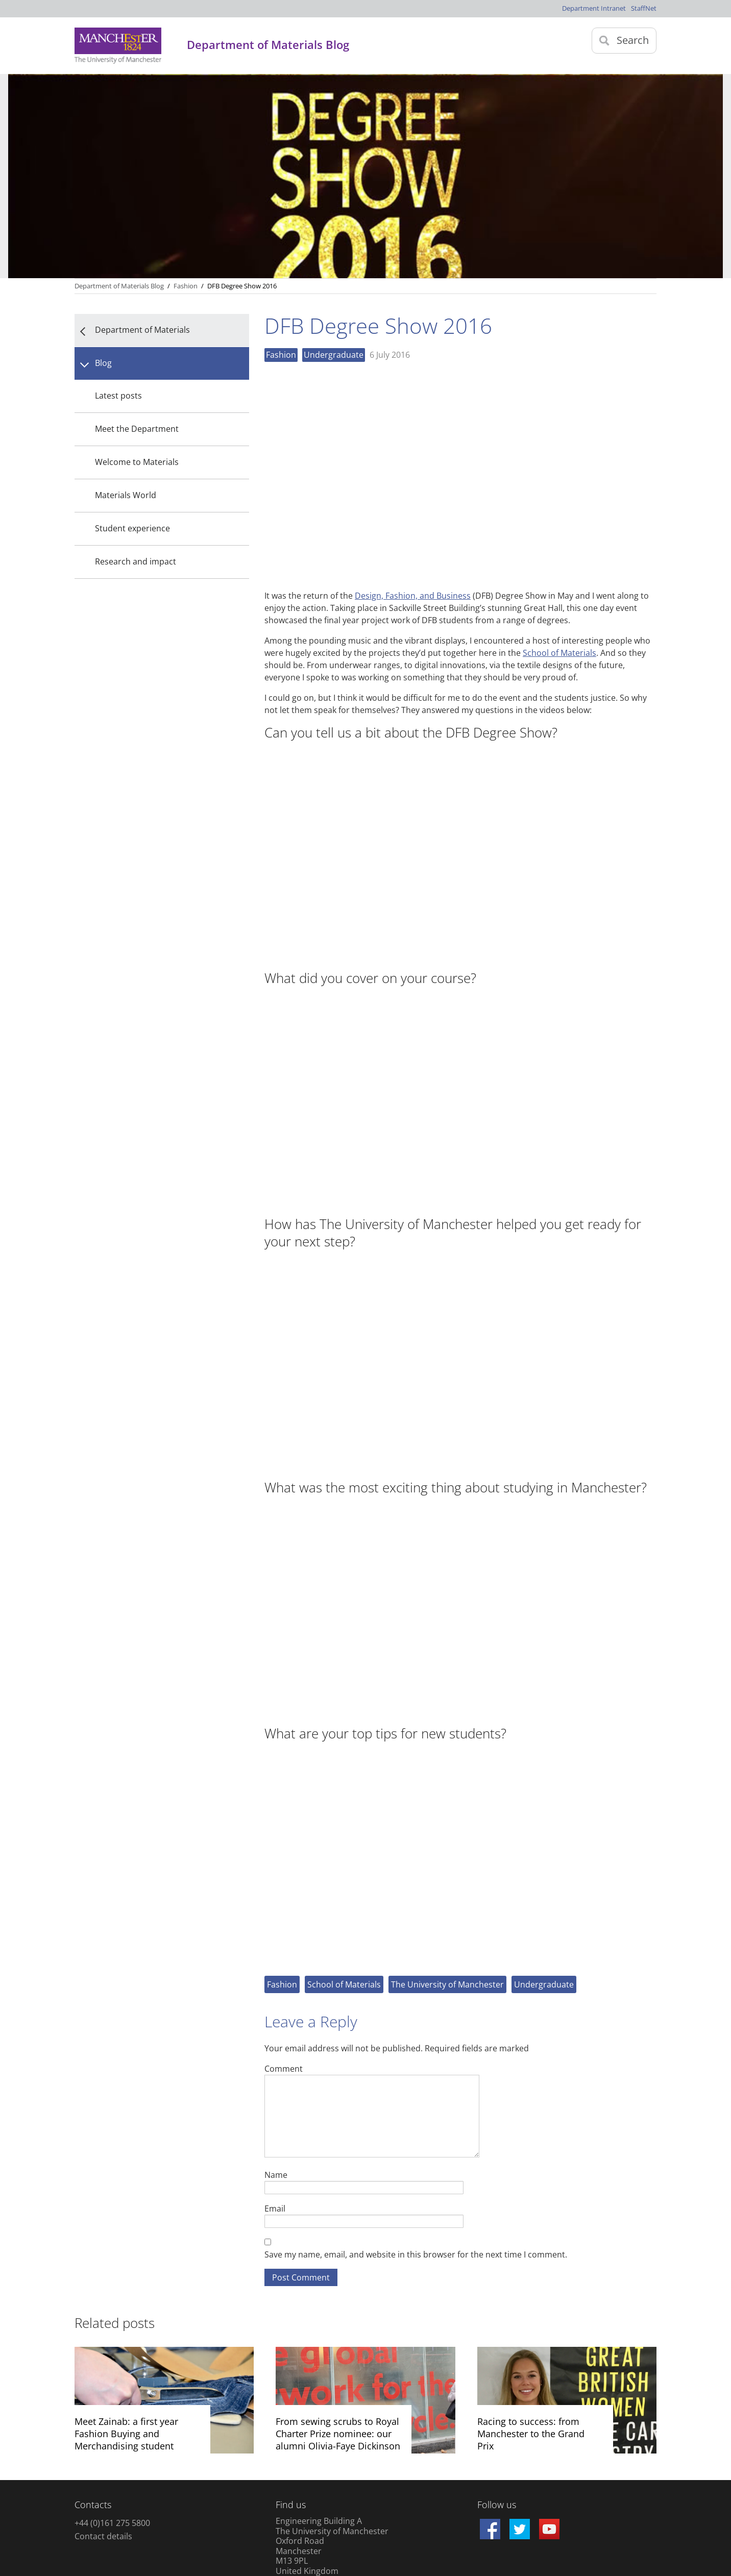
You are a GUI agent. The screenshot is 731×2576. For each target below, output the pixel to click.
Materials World (125, 495)
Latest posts (118, 395)
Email (274, 2208)
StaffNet (643, 8)
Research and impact (135, 561)
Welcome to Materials (137, 462)
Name (275, 2174)
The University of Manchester (447, 1984)
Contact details (103, 2536)
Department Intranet (594, 8)
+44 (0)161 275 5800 (112, 2523)
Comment (283, 2068)
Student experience (132, 528)
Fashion (281, 354)
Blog (103, 363)
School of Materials (559, 652)
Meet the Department (137, 428)
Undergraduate (333, 354)
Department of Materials (142, 329)
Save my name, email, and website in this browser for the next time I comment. (415, 2254)
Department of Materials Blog (119, 285)
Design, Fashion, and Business (413, 595)
